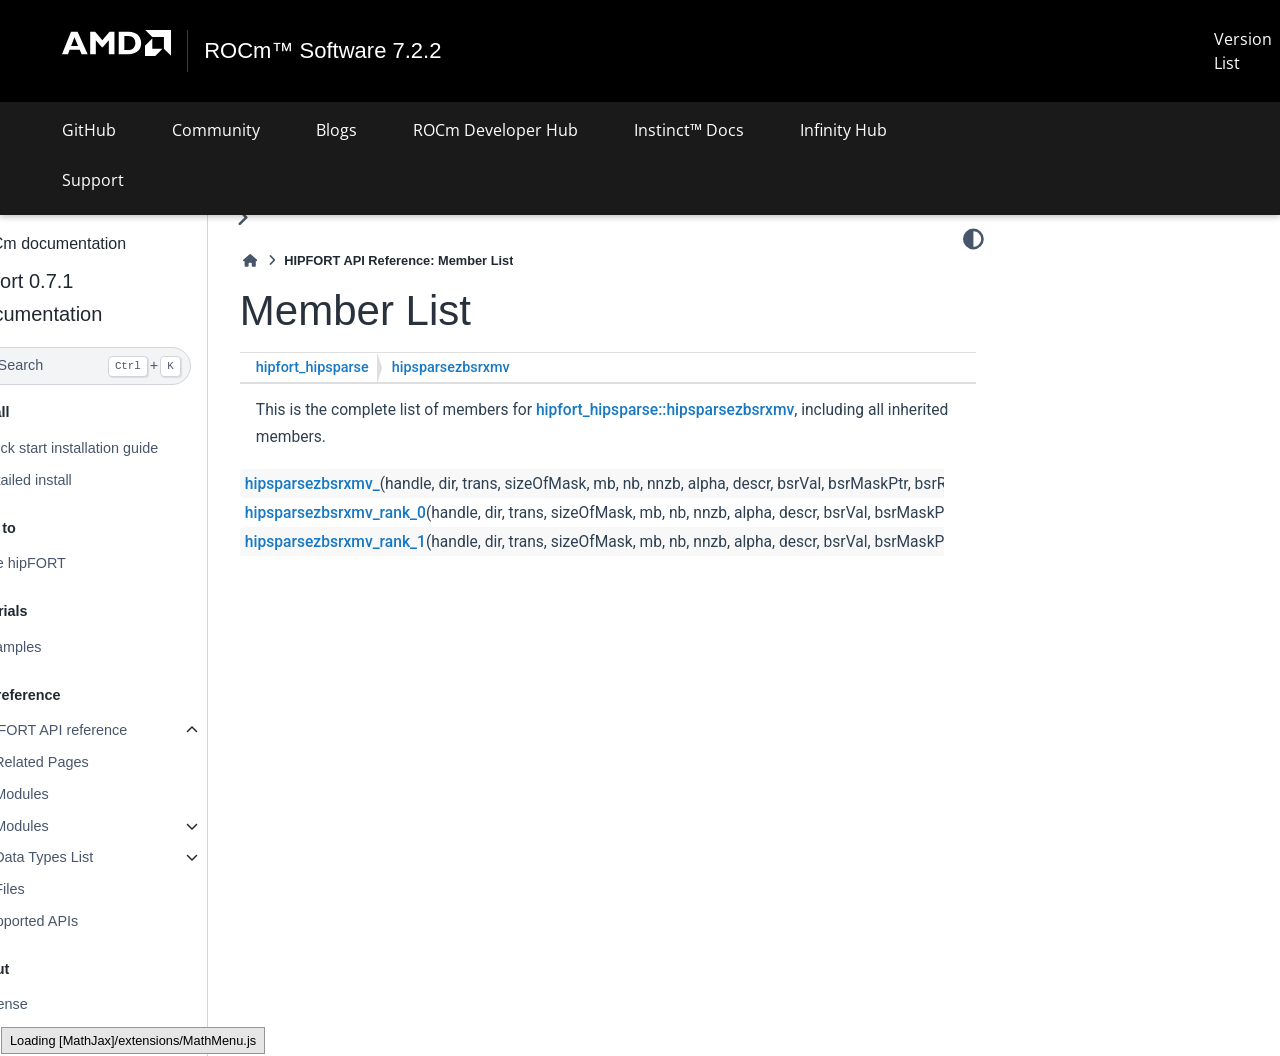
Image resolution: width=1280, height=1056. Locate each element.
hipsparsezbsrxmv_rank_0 (383, 513)
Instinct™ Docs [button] (689, 130)
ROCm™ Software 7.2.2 (323, 51)
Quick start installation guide (116, 448)
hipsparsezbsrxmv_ (360, 484)
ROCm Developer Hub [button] (495, 130)
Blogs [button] (336, 130)
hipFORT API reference (100, 730)
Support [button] (93, 180)
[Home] (298, 260)
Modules (69, 794)
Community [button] (216, 130)
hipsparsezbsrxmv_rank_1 (383, 542)
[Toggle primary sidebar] (290, 217)
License (51, 1004)
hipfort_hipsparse (360, 367)
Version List (1243, 51)
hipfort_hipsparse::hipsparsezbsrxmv (713, 410)
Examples (57, 647)
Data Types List (91, 857)
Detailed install (73, 480)
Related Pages (89, 762)
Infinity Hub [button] (843, 130)
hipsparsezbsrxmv (499, 367)
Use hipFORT (70, 563)
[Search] (127, 366)
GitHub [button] (89, 130)
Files (57, 889)
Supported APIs (76, 921)
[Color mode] (973, 239)
